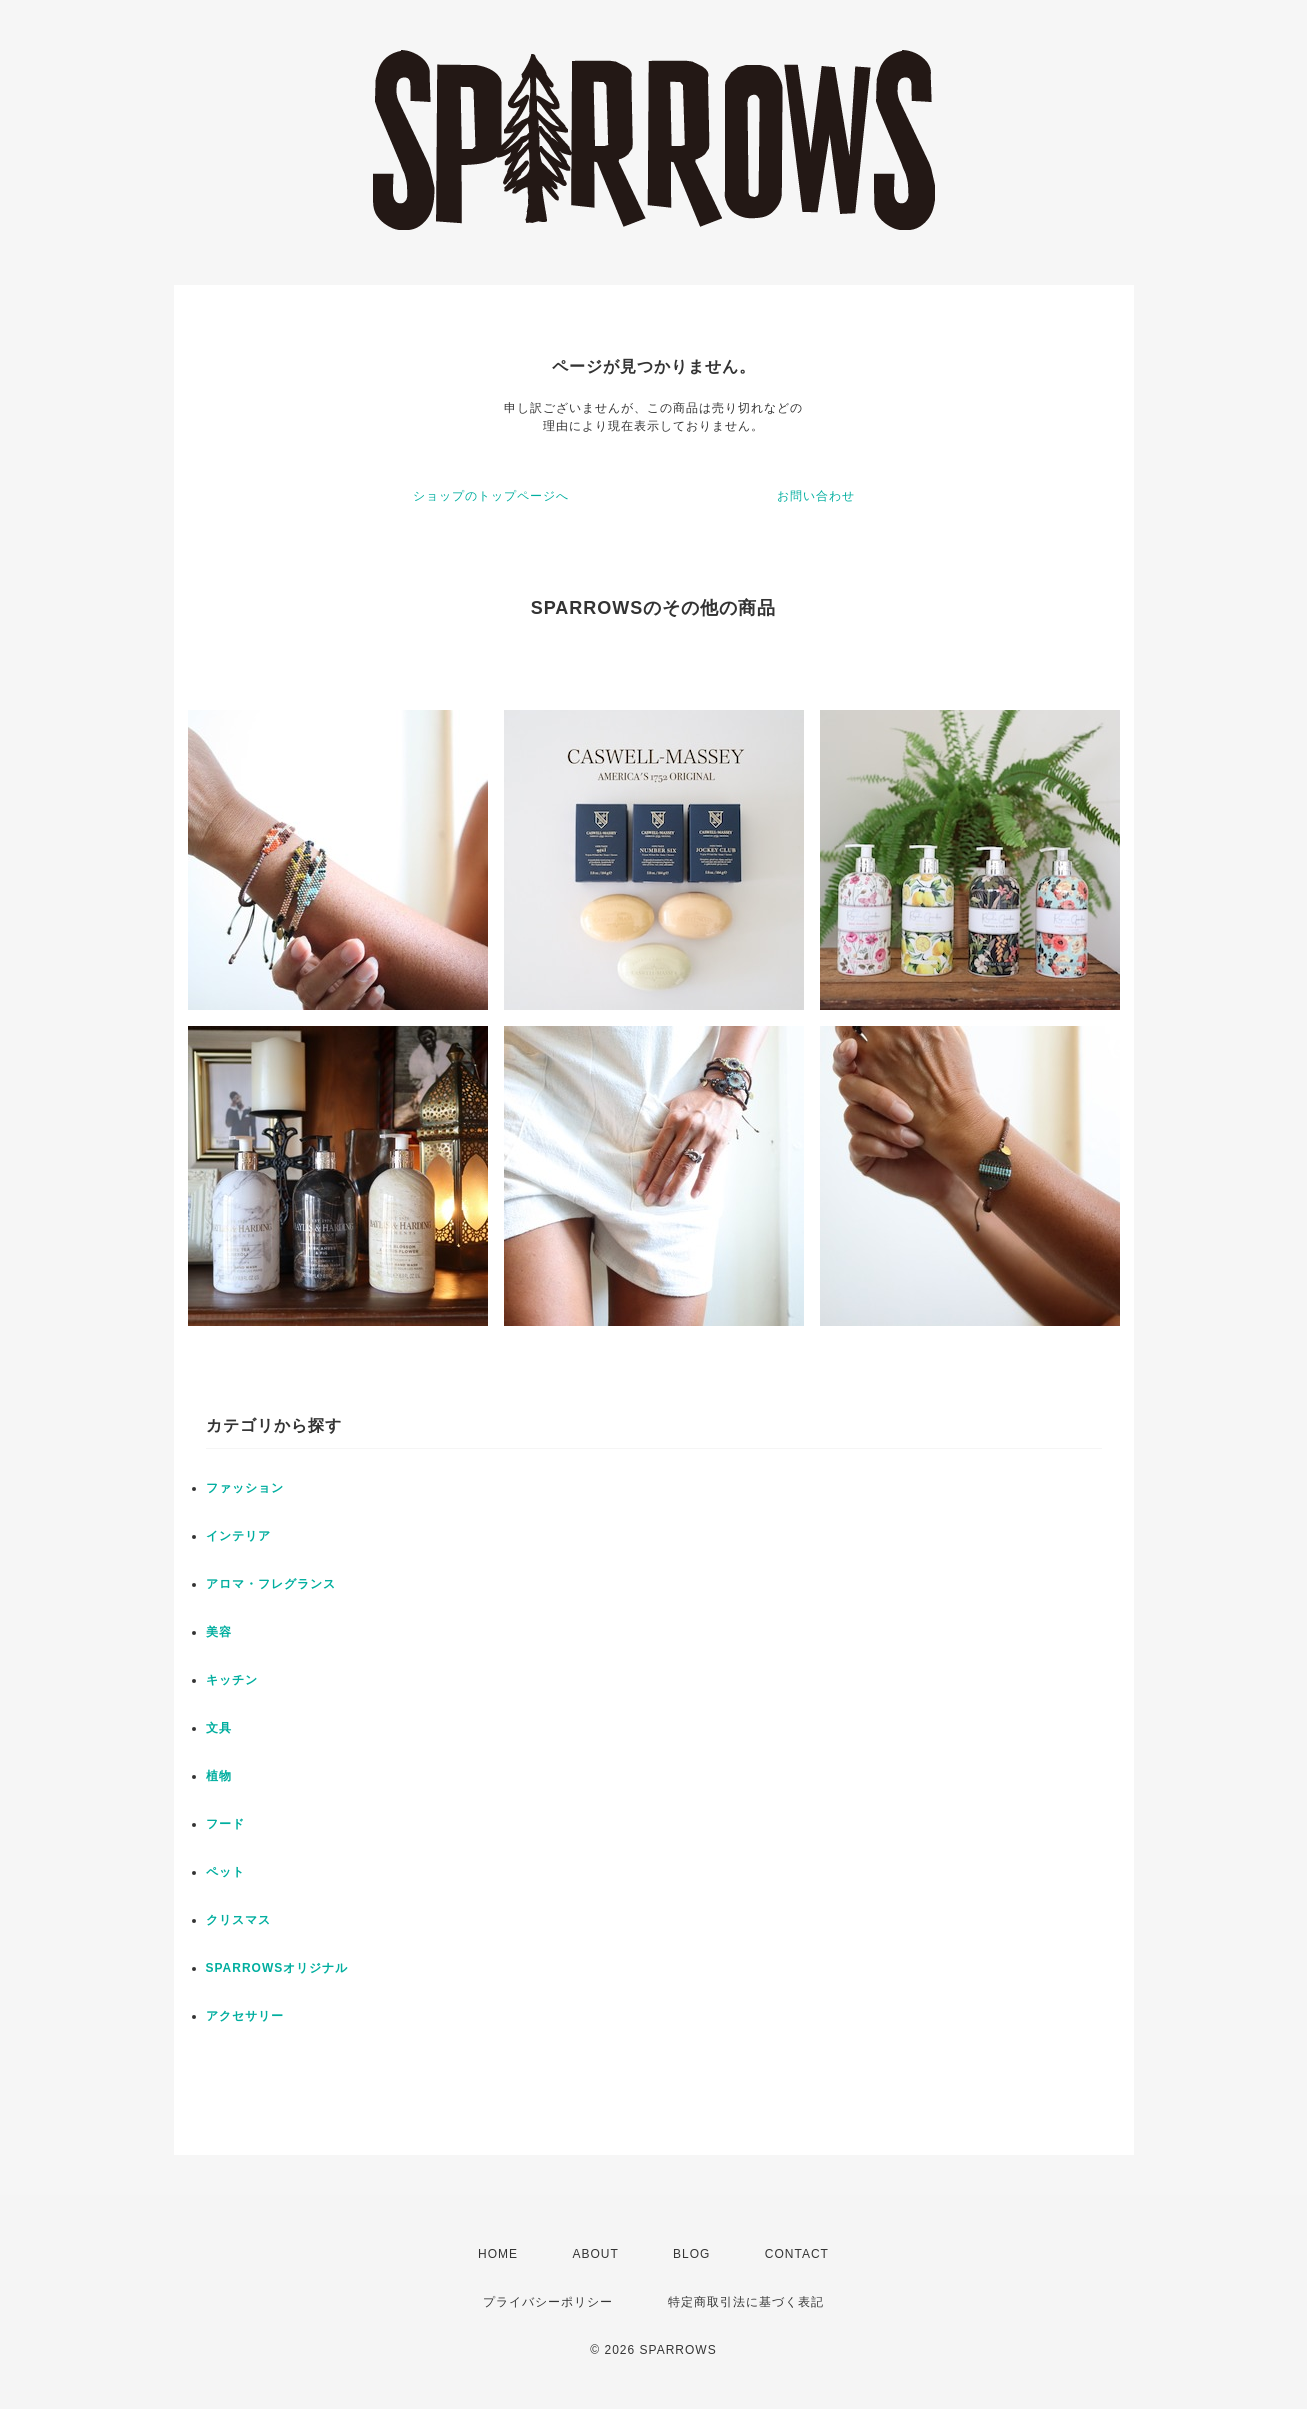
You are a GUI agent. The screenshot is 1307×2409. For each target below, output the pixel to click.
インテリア (238, 1536)
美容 (219, 1632)
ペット (225, 1872)
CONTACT (797, 2254)
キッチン (232, 1680)
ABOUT (595, 2254)
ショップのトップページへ (491, 496)
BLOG (691, 2254)
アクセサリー (245, 2016)
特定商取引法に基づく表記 (746, 2302)
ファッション (245, 1488)
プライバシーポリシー (548, 2302)
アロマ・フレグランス (271, 1584)
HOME (498, 2254)
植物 (219, 1776)
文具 (219, 1728)
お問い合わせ (816, 496)
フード (225, 1824)
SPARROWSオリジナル (277, 1968)
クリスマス (238, 1920)
